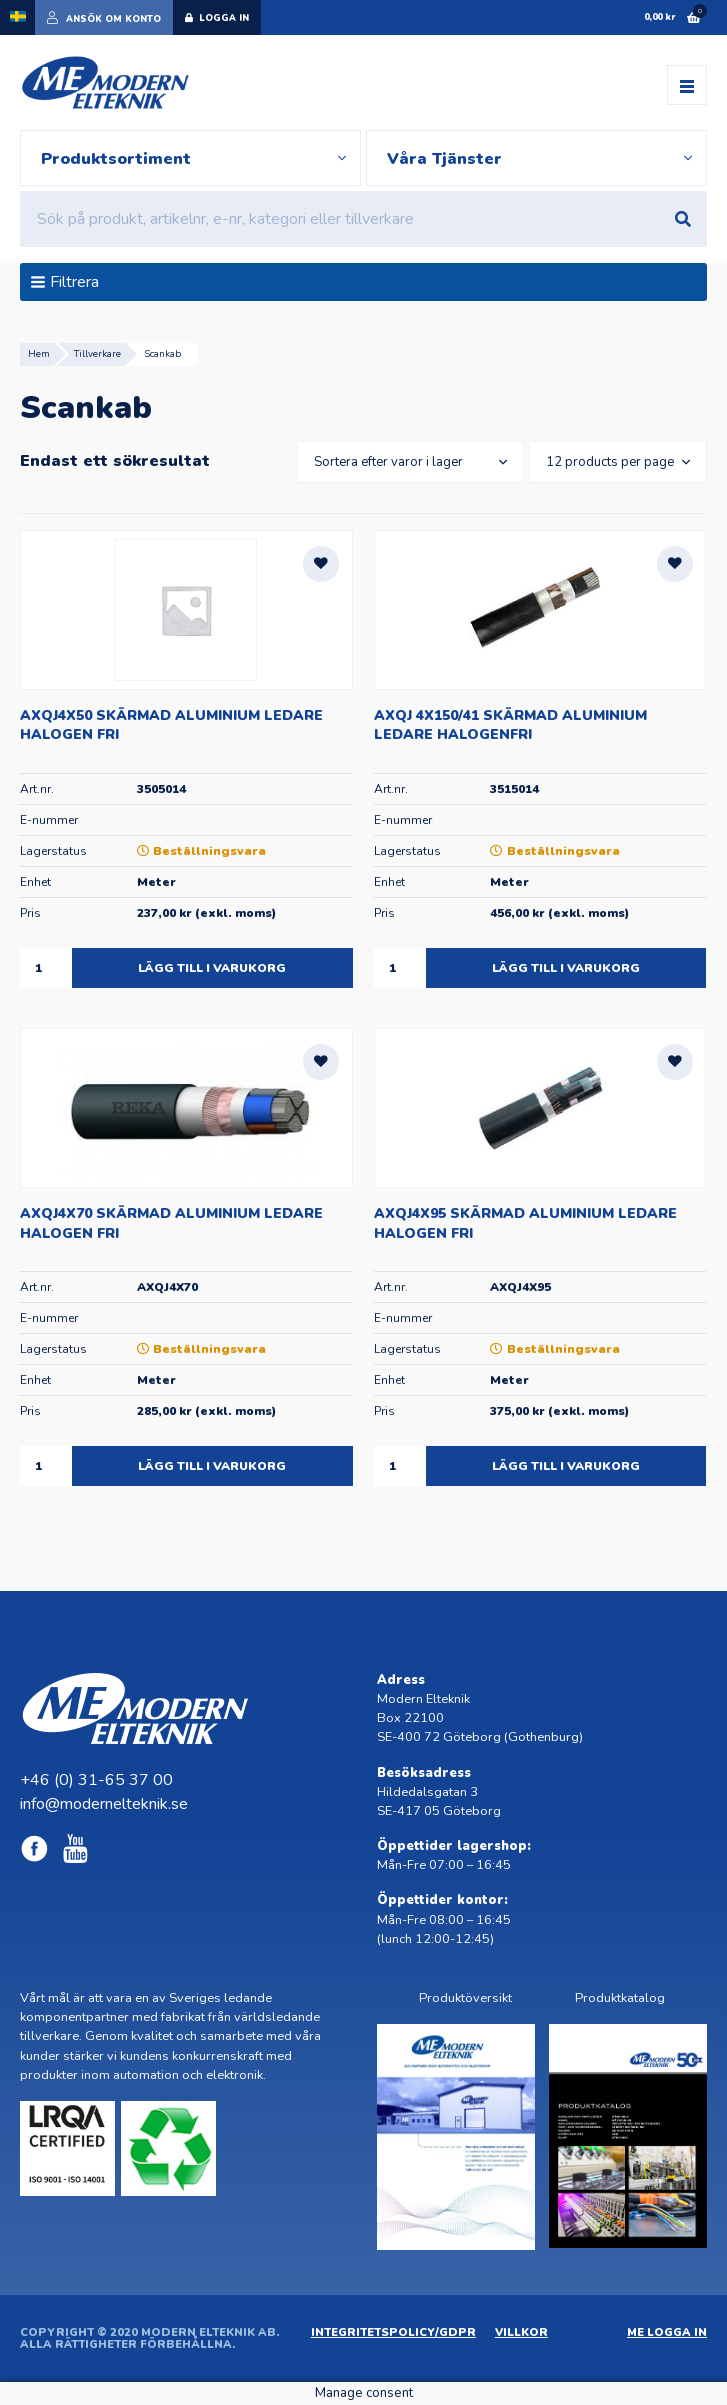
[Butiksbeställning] (406, 462)
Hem (39, 353)
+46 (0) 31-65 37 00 (96, 1780)
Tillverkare (97, 353)
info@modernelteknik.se (104, 1804)
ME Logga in (667, 2332)
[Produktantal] (46, 968)
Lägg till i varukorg (212, 968)
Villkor (521, 2332)
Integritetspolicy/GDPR (393, 2332)
